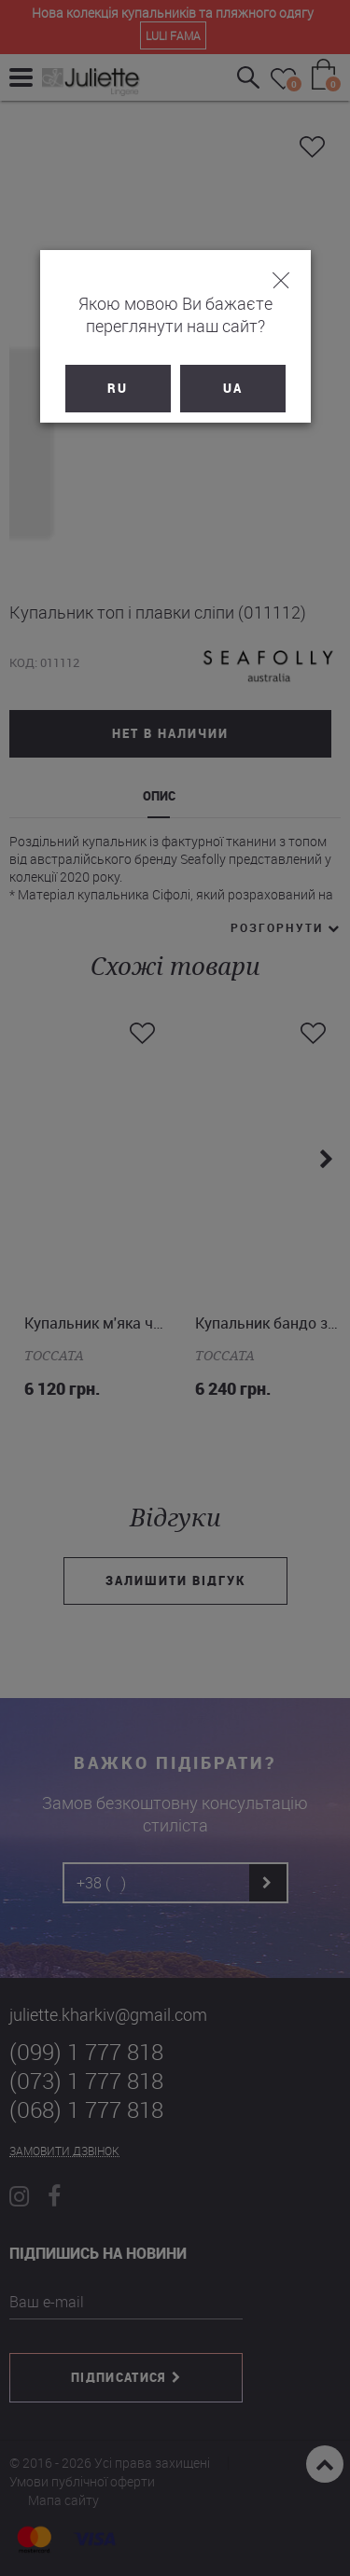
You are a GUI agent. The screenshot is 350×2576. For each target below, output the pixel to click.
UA (233, 388)
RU (117, 388)
